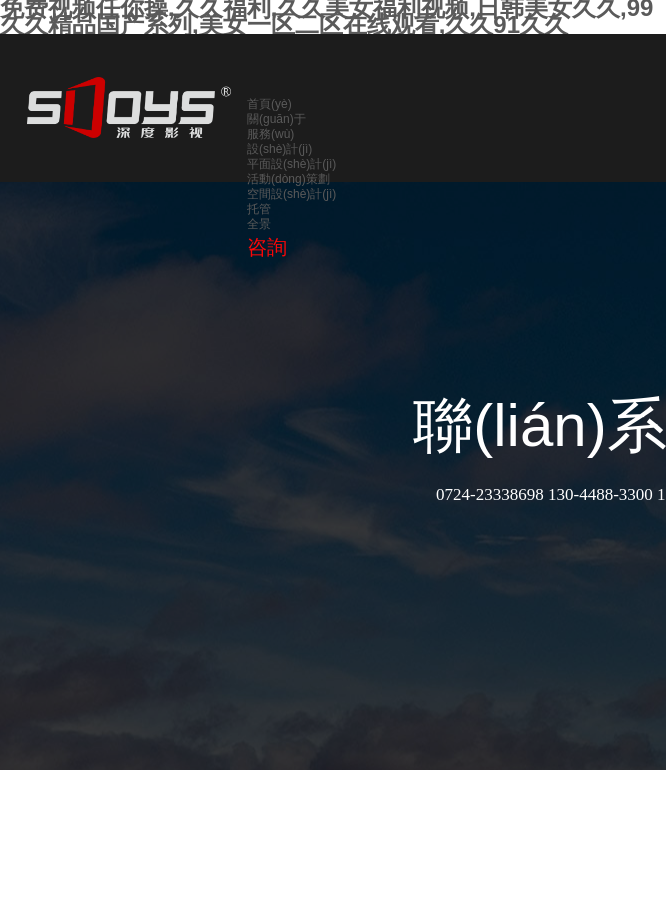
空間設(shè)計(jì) (291, 194)
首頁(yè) (269, 104)
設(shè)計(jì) (279, 149)
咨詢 (267, 247)
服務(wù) (270, 134)
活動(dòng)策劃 (288, 179)
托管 (259, 209)
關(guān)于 (276, 119)
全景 (259, 224)
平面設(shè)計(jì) (291, 164)
